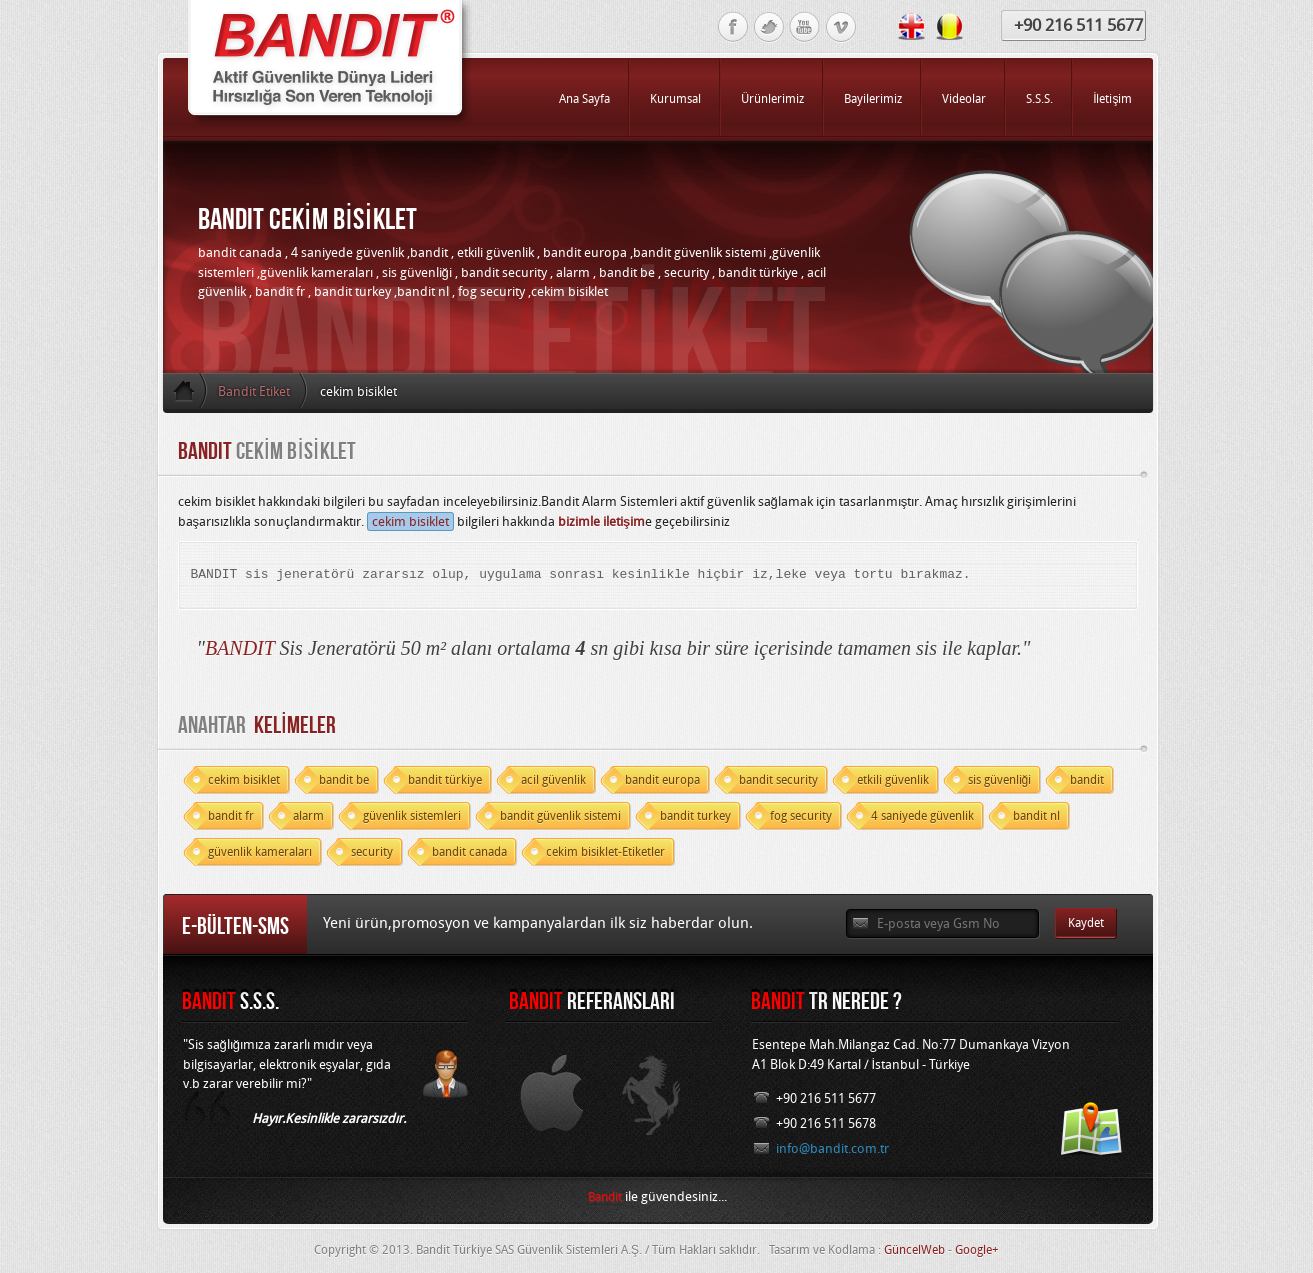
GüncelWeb (914, 1250)
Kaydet (1086, 923)
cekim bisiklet (410, 521)
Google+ (977, 1250)
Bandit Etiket (254, 391)
